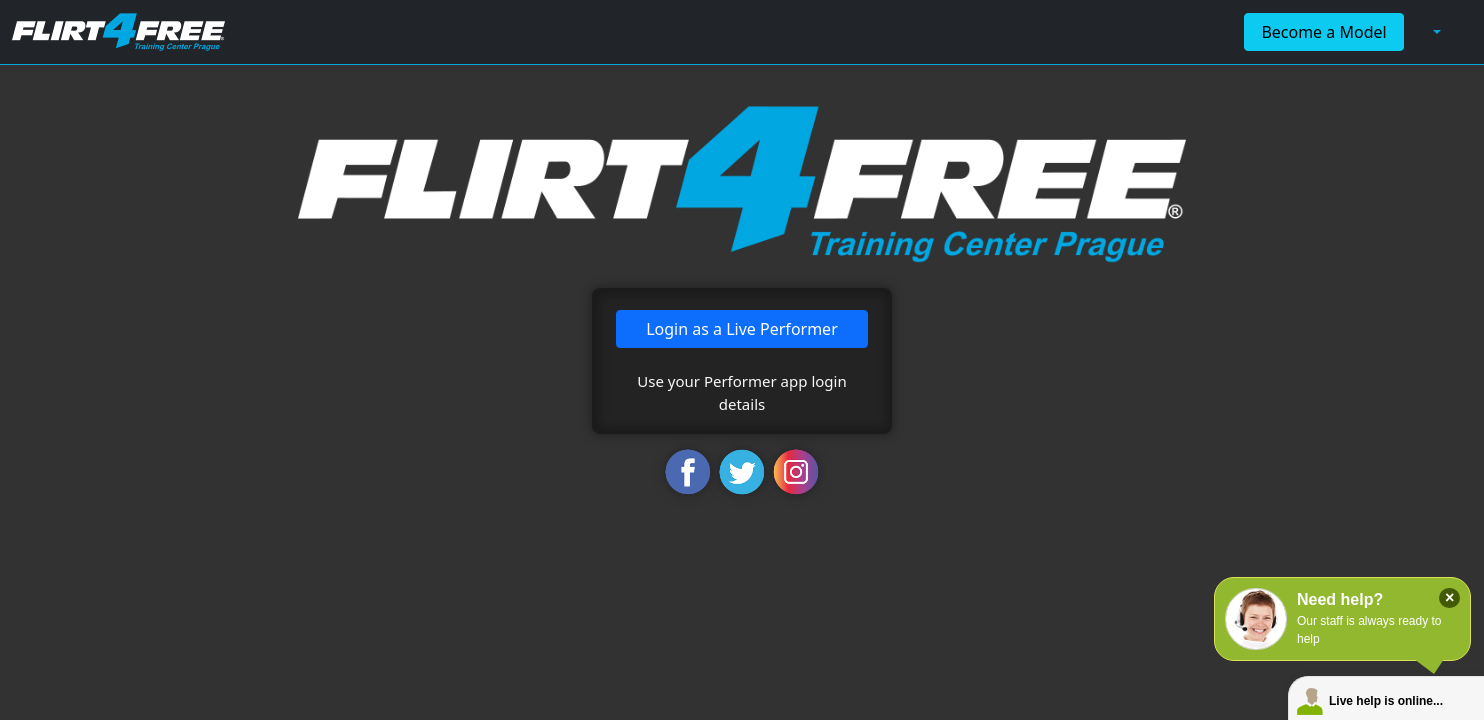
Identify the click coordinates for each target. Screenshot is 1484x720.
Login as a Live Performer (742, 329)
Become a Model (1323, 32)
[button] (1435, 32)
